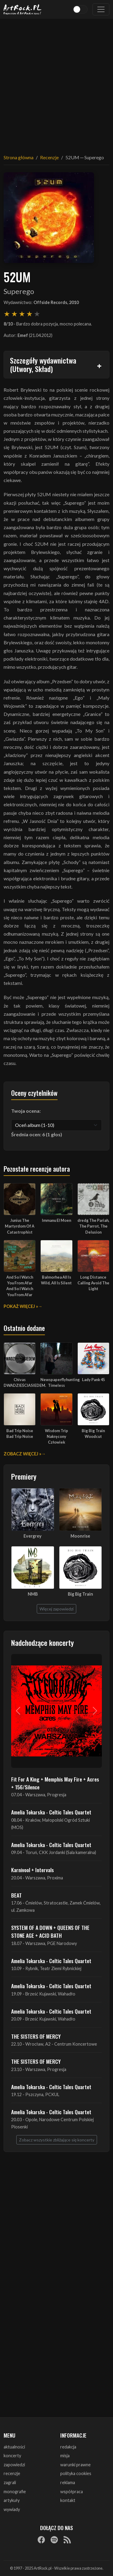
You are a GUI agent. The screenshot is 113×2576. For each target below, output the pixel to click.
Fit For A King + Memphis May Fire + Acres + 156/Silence (55, 1783)
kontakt (67, 2500)
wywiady (12, 2509)
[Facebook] (41, 2539)
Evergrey (33, 1536)
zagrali (10, 2482)
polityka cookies (75, 2473)
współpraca (71, 2491)
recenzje (12, 2473)
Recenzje (49, 157)
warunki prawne (75, 2464)
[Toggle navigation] (101, 9)
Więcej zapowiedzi (56, 1608)
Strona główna (18, 157)
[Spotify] (54, 2539)
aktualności (14, 2446)
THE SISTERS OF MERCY (36, 2036)
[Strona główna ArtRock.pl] (23, 9)
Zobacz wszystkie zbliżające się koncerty (56, 2139)
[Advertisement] (56, 82)
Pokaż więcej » (21, 1306)
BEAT (16, 1895)
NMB (33, 1594)
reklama (67, 2482)
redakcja (68, 2446)
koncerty (12, 2455)
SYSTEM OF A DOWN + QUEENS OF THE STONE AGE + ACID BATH (50, 1931)
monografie (15, 2491)
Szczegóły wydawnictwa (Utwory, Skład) (43, 364)
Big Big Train (80, 1594)
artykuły (12, 2500)
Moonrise (80, 1536)
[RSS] (67, 2539)
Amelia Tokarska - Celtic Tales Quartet (51, 1812)
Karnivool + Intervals (32, 1870)
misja (65, 2455)
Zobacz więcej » (22, 1453)
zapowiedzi (14, 2464)
